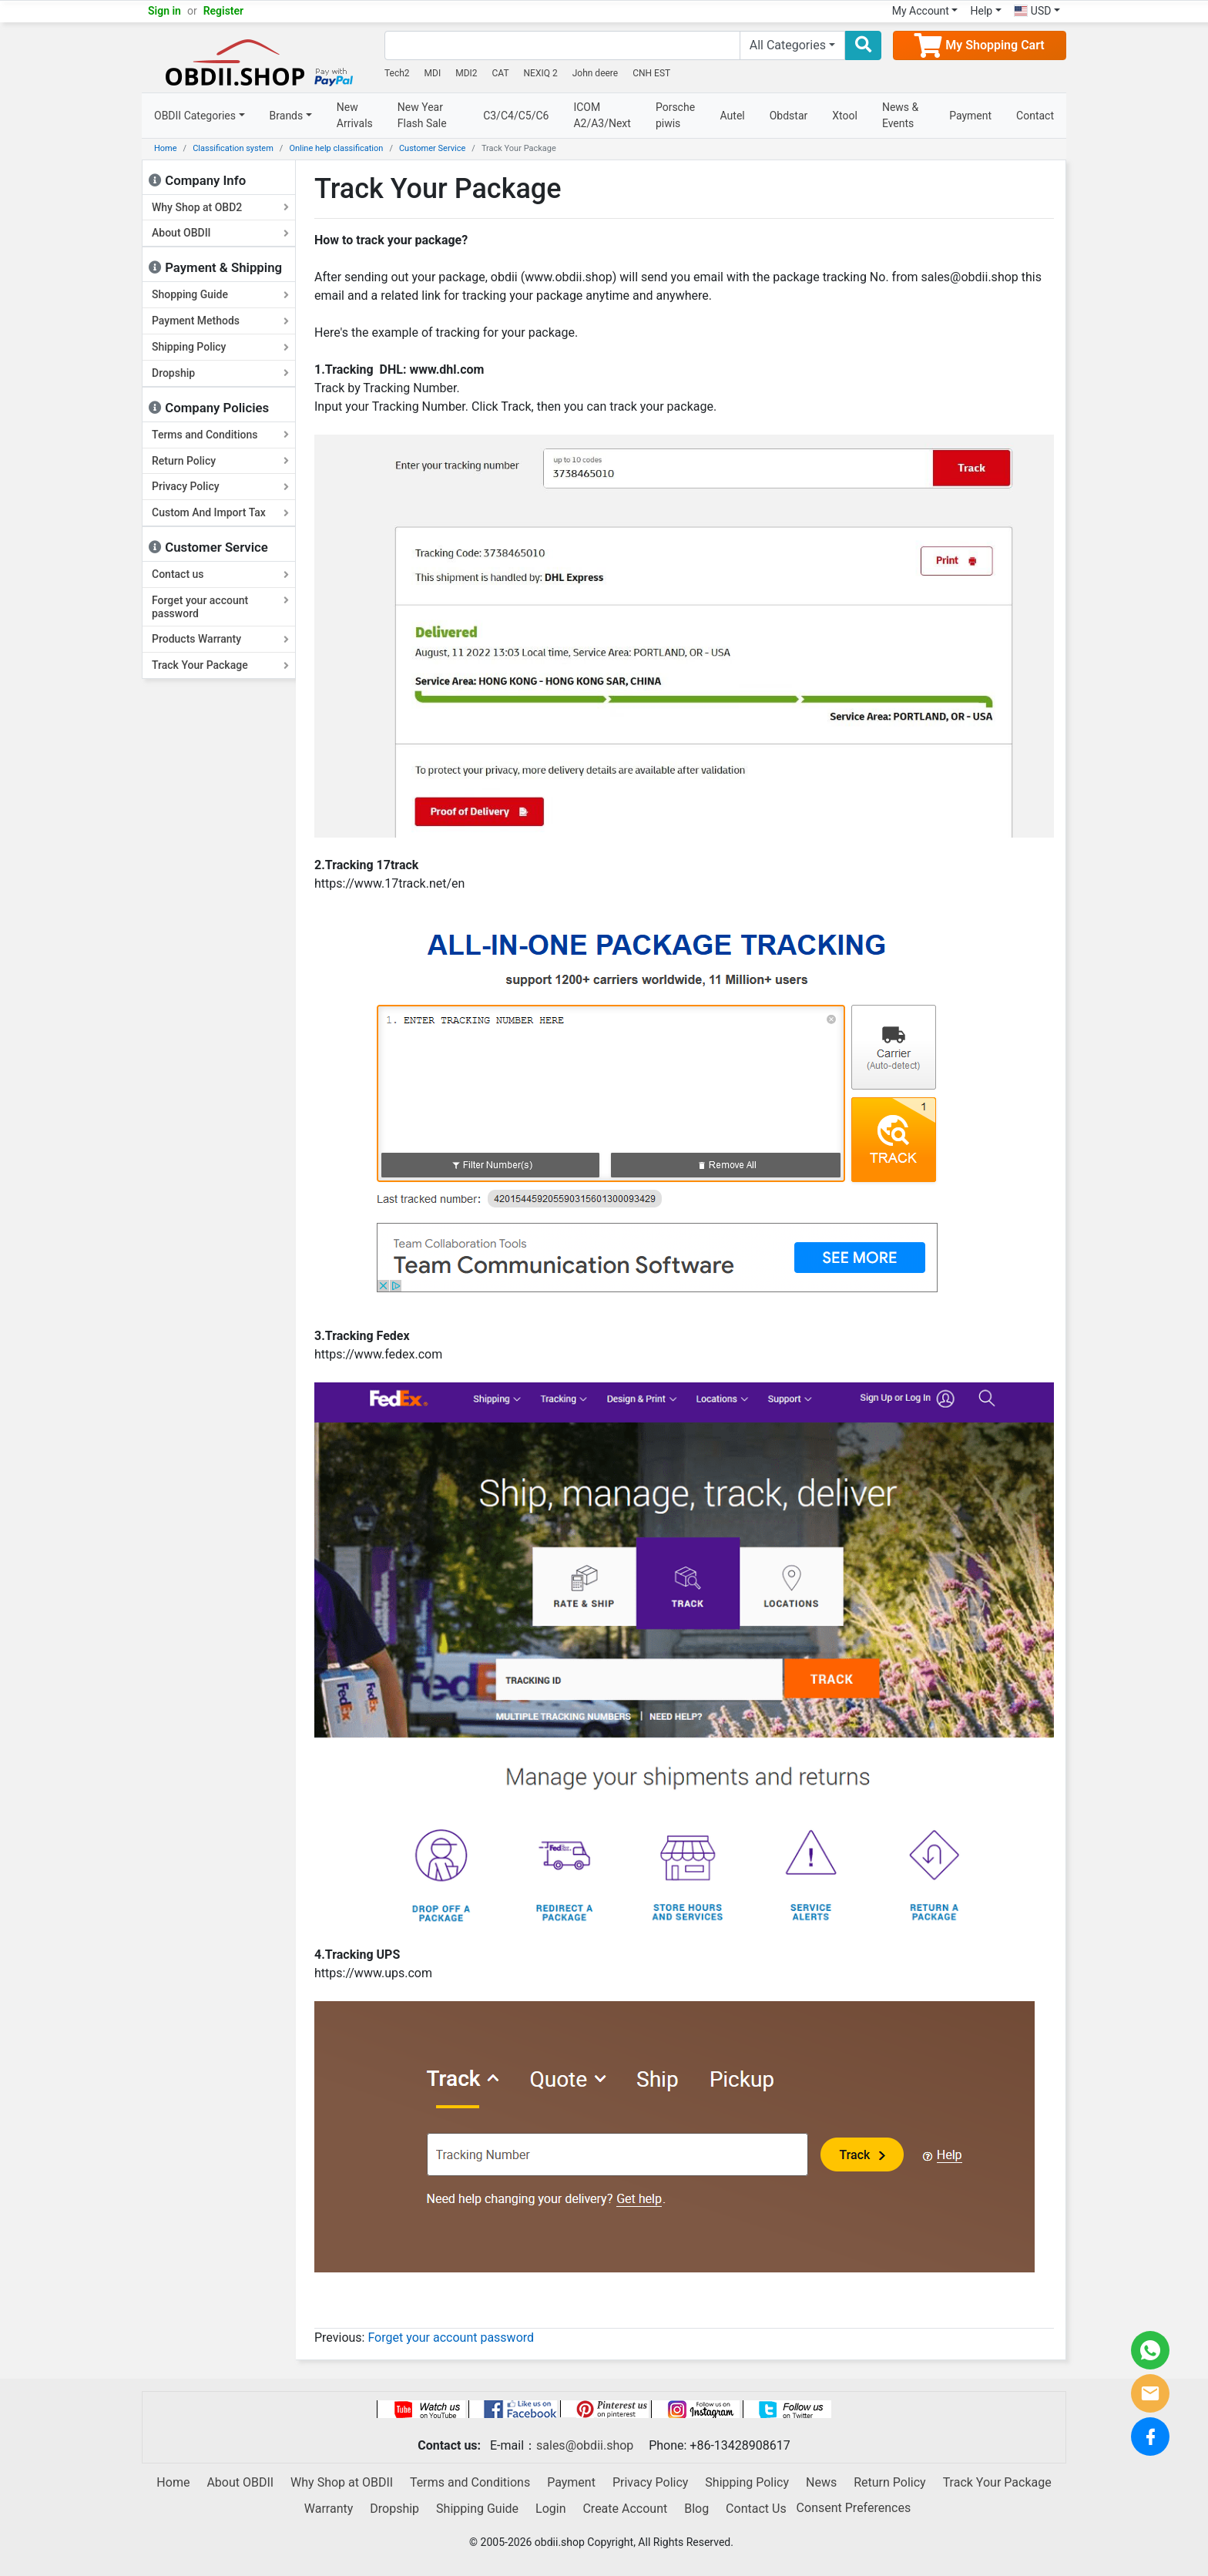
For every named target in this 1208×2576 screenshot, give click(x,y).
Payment (970, 115)
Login (550, 2508)
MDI (432, 73)
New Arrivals (355, 115)
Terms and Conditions (220, 434)
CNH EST (651, 73)
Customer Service (432, 148)
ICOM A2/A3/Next (602, 115)
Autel (732, 115)
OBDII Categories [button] (195, 115)
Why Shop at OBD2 (220, 207)
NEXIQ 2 (541, 73)
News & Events (900, 115)
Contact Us (756, 2508)
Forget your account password (220, 607)
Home (165, 148)
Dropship (220, 373)
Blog (696, 2508)
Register (223, 11)
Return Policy (220, 461)
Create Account (624, 2508)
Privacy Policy (220, 486)
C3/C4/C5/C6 (516, 115)
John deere (595, 73)
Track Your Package (220, 665)
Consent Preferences (854, 2508)
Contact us (220, 574)
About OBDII (220, 233)
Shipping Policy (220, 347)
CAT (500, 73)
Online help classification (336, 148)
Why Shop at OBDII (341, 2482)
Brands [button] (287, 115)
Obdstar (789, 115)
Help (981, 11)
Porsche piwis (675, 115)
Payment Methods (220, 320)
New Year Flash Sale (422, 115)
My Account (920, 11)
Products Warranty (220, 639)
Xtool (844, 115)
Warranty (329, 2508)
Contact (1035, 115)
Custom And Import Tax (220, 512)
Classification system (233, 148)
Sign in (164, 11)
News (821, 2482)
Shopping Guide (220, 294)
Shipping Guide (477, 2508)
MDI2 (466, 73)
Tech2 (397, 73)
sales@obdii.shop (584, 2445)
